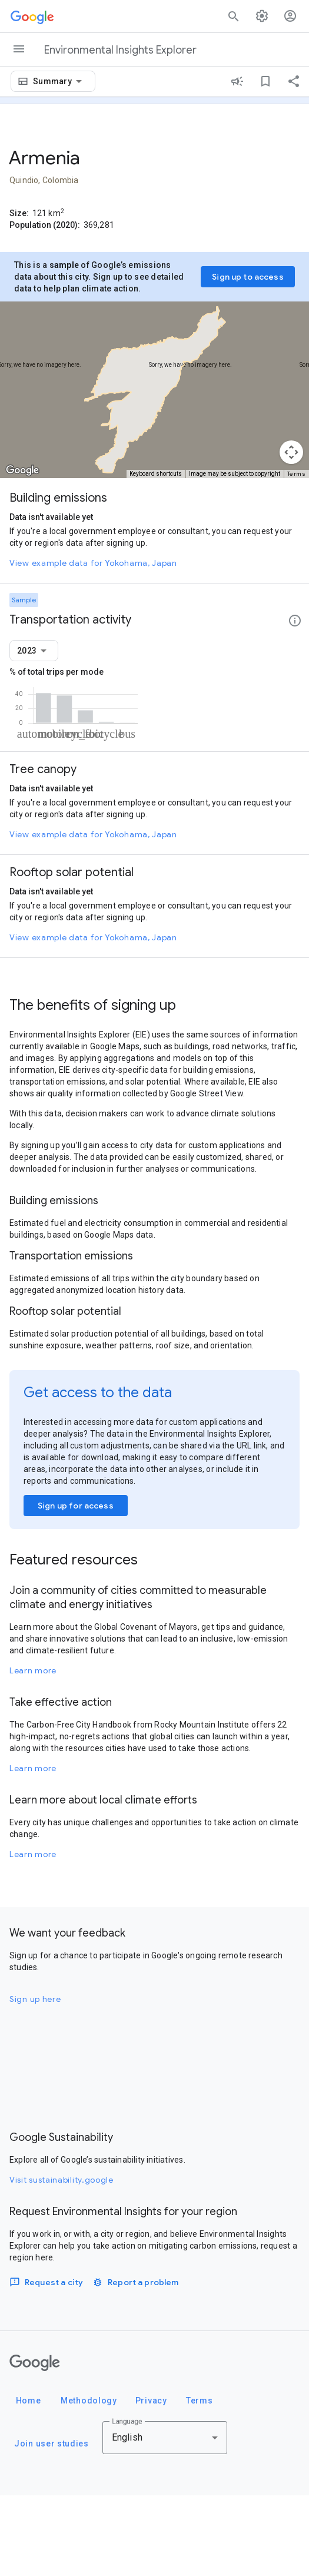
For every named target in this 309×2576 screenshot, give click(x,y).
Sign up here (35, 2079)
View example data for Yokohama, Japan (93, 563)
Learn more (33, 1751)
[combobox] (59, 81)
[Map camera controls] (291, 452)
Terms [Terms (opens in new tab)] (296, 474)
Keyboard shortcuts (155, 473)
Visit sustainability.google (61, 2260)
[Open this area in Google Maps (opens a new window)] (22, 470)
